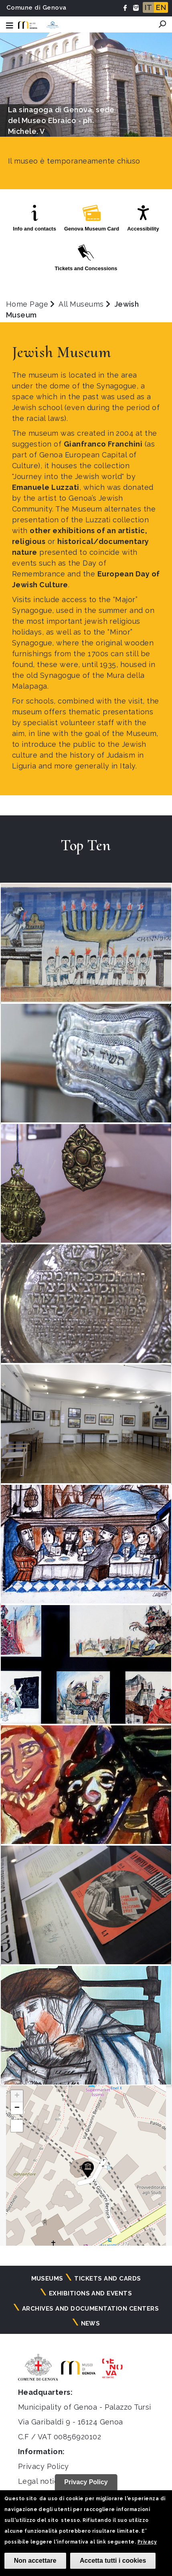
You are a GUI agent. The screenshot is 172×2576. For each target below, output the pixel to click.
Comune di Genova (36, 7)
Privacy (147, 2542)
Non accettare (35, 2560)
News (90, 2323)
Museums (47, 2278)
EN (161, 7)
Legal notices (42, 2481)
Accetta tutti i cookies (113, 2560)
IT (148, 7)
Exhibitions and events (90, 2293)
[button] (88, 2169)
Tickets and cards (107, 2278)
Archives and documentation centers (90, 2308)
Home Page (27, 304)
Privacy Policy (43, 2466)
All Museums (81, 304)
